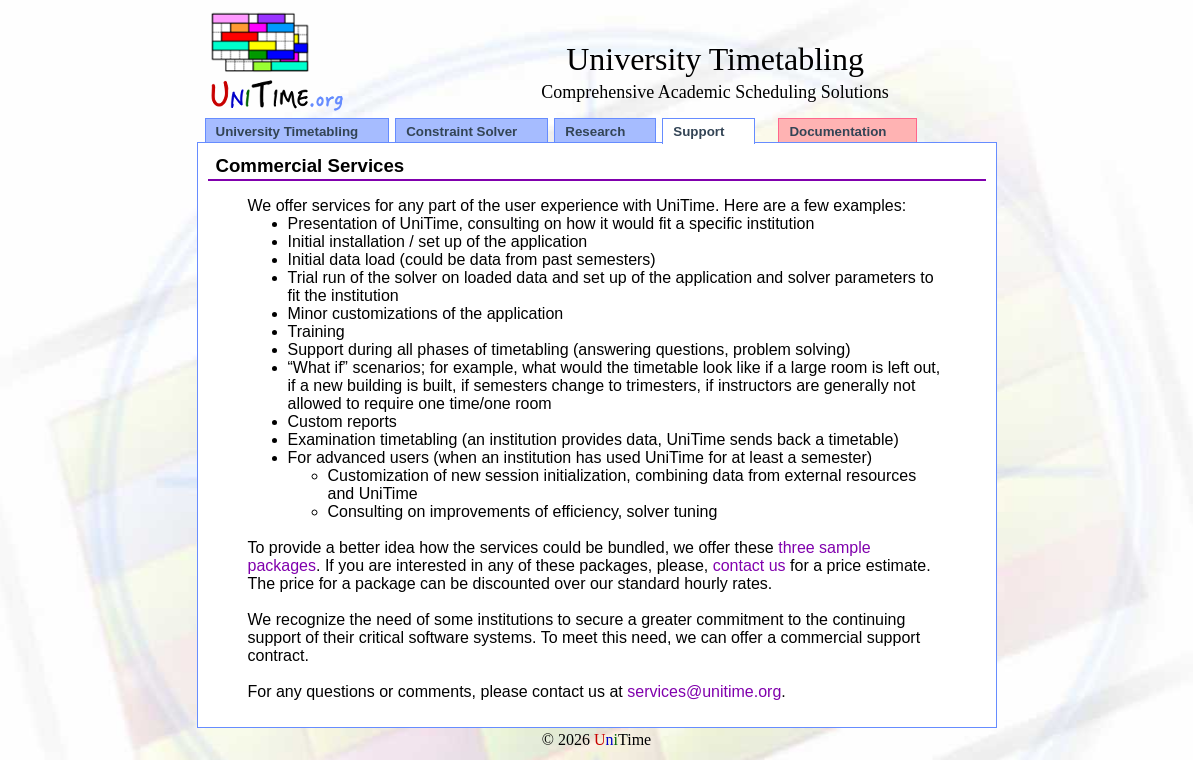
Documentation (837, 131)
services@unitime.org (704, 691)
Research (595, 131)
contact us (749, 565)
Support (698, 131)
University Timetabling (287, 131)
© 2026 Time (596, 739)
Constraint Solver (461, 131)
